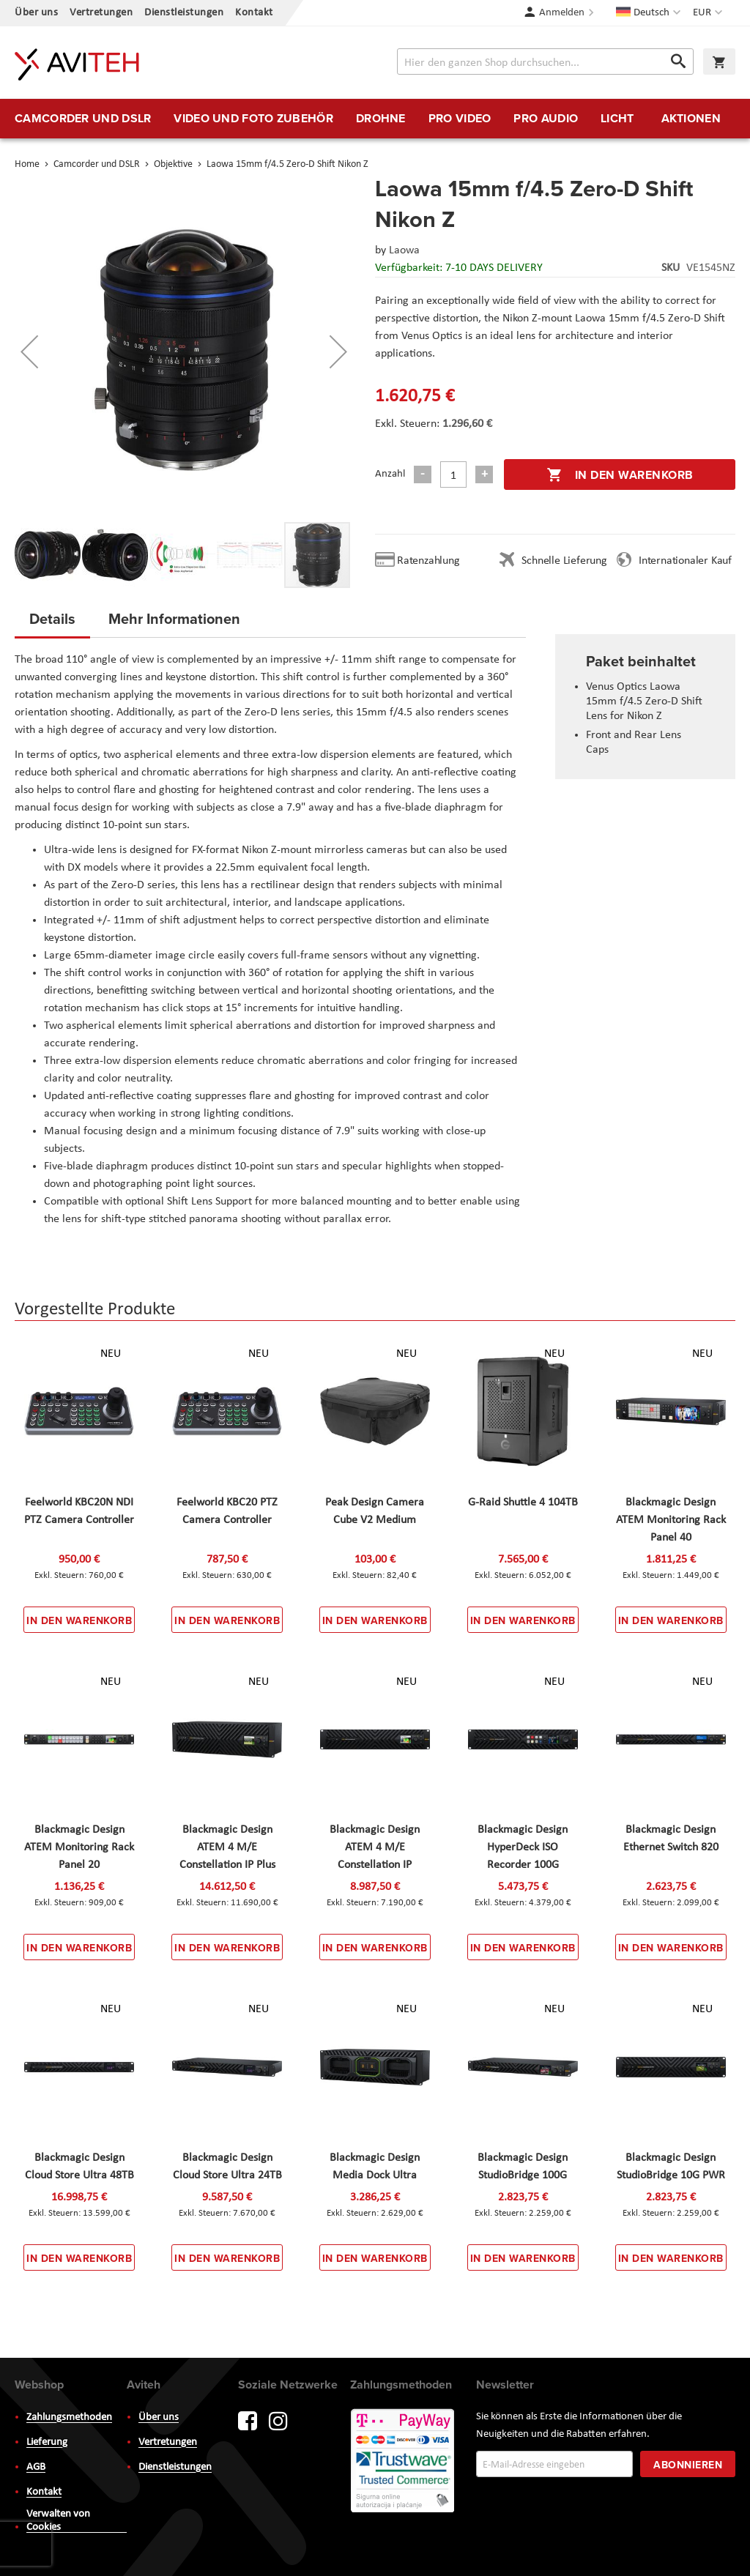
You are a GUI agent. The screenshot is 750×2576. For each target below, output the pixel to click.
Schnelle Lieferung (563, 561)
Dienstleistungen (183, 12)
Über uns (36, 12)
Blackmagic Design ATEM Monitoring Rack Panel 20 (79, 1847)
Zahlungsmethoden (69, 2417)
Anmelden (562, 12)
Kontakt (254, 12)
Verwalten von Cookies (58, 2521)
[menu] (375, 118)
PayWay (403, 2461)
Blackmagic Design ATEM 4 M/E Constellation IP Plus (227, 1847)
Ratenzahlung (428, 561)
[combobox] (545, 61)
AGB (35, 2467)
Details (52, 618)
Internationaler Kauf (685, 561)
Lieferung (46, 2442)
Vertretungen (101, 12)
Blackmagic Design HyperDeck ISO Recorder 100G (523, 1847)
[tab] (52, 623)
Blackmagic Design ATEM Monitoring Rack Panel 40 (671, 1520)
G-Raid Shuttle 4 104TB (523, 1502)
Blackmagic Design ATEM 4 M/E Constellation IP (375, 1847)
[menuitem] (82, 118)
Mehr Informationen (174, 618)
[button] (709, 13)
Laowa (404, 250)
